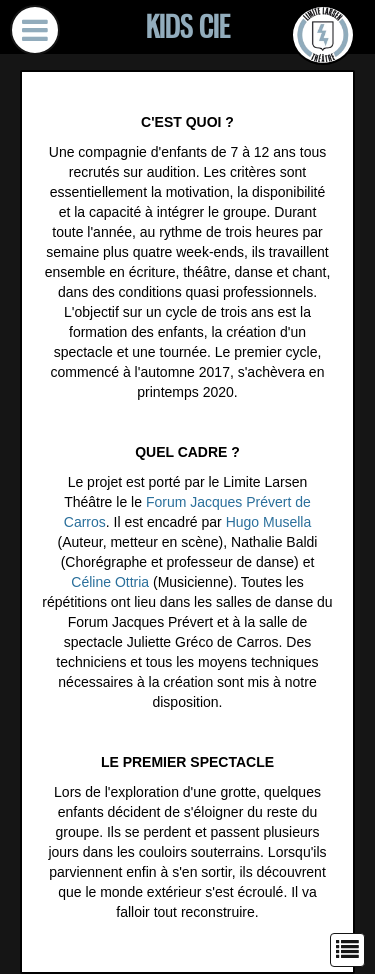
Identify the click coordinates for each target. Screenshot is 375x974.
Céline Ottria (110, 582)
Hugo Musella (269, 522)
